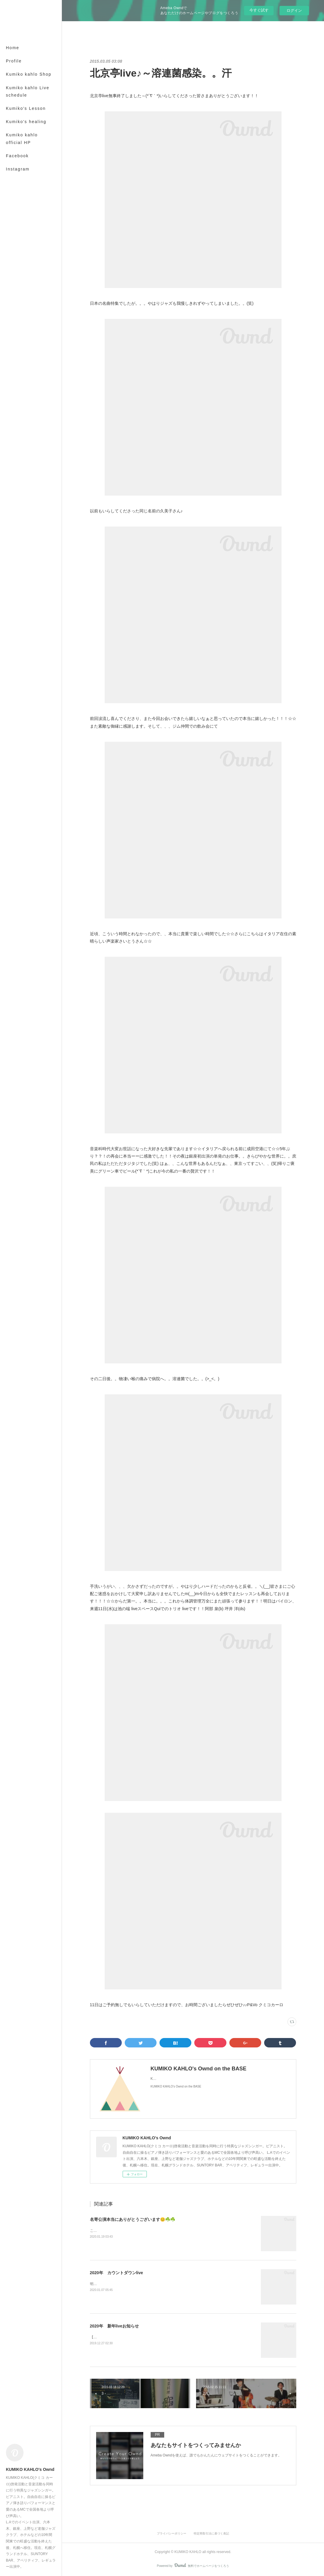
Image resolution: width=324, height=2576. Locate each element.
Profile (14, 61)
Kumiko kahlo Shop (29, 74)
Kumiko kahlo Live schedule (28, 91)
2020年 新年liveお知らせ (114, 2326)
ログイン (294, 10)
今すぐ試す (259, 10)
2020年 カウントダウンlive (116, 2272)
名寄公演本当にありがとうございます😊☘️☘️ (132, 2219)
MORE (13, 108)
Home (12, 47)
